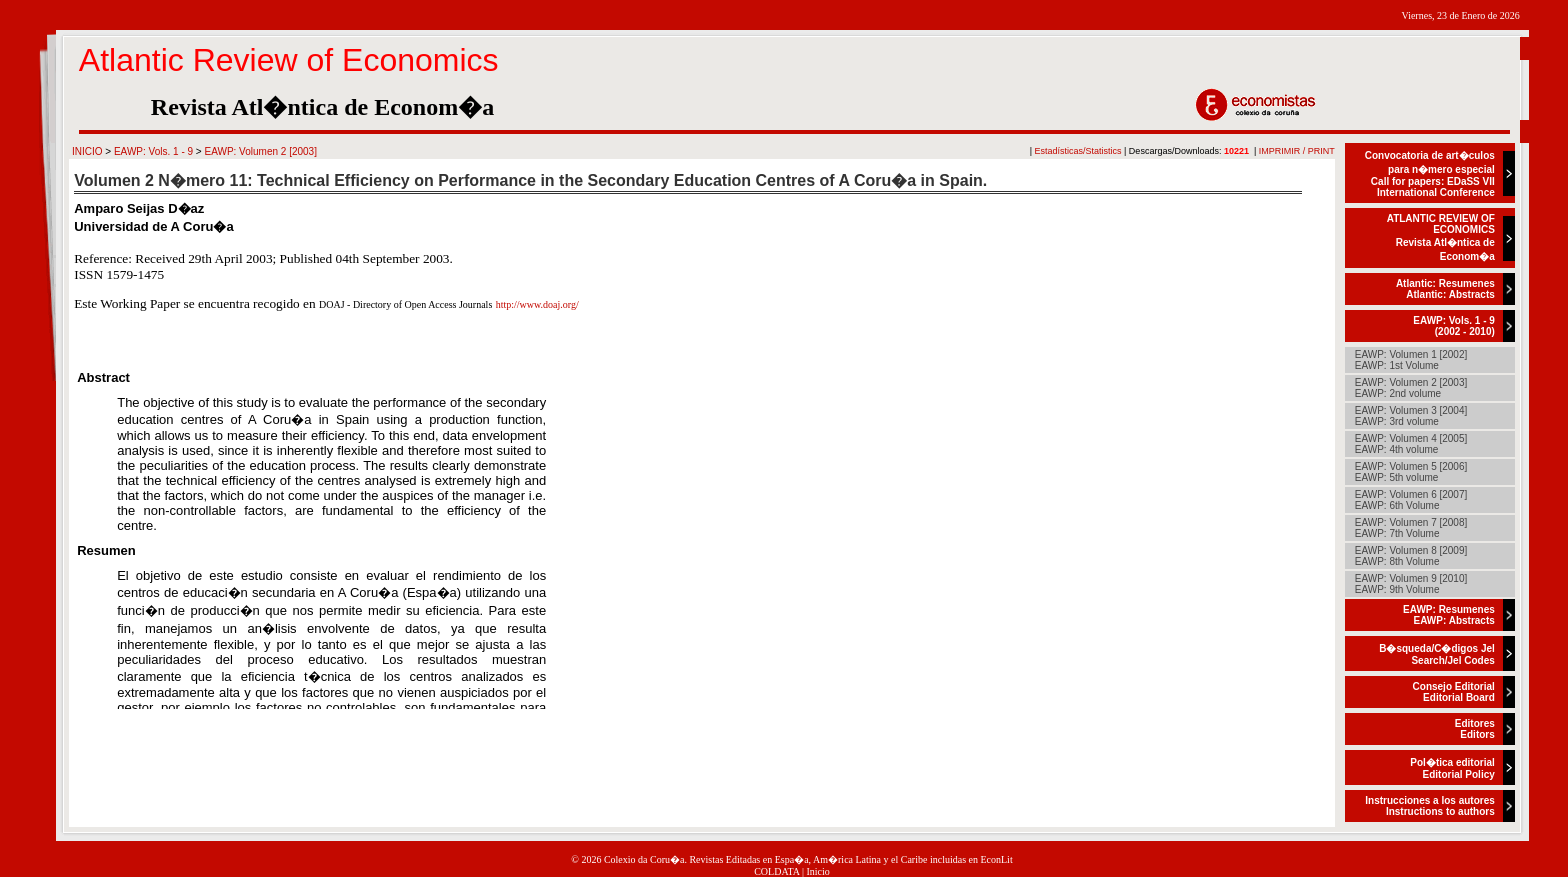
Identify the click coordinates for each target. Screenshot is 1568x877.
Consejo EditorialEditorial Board (1454, 692)
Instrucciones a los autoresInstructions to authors (1430, 806)
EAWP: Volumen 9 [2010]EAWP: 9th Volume (1411, 584)
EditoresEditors (1475, 729)
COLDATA (776, 871)
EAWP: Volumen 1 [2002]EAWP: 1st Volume (1411, 360)
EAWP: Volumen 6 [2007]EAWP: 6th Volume (1411, 500)
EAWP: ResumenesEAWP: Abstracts (1449, 615)
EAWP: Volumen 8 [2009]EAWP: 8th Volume (1411, 556)
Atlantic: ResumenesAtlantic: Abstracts (1445, 289)
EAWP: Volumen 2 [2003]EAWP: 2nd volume (1411, 388)
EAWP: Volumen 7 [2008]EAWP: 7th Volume (1411, 528)
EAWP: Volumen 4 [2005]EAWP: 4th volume (1411, 444)
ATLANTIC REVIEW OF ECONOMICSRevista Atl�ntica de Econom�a (1441, 237)
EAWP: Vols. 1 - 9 (153, 151)
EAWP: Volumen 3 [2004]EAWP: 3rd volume (1411, 416)
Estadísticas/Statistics (1078, 151)
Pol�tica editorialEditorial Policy (1452, 768)
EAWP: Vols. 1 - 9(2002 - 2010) (1454, 326)
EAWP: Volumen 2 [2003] (260, 151)
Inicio (818, 871)
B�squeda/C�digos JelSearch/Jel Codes (1437, 654)
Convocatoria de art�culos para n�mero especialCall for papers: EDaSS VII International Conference (1430, 174)
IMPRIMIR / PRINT (1297, 151)
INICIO (87, 151)
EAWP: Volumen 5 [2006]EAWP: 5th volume (1411, 472)
